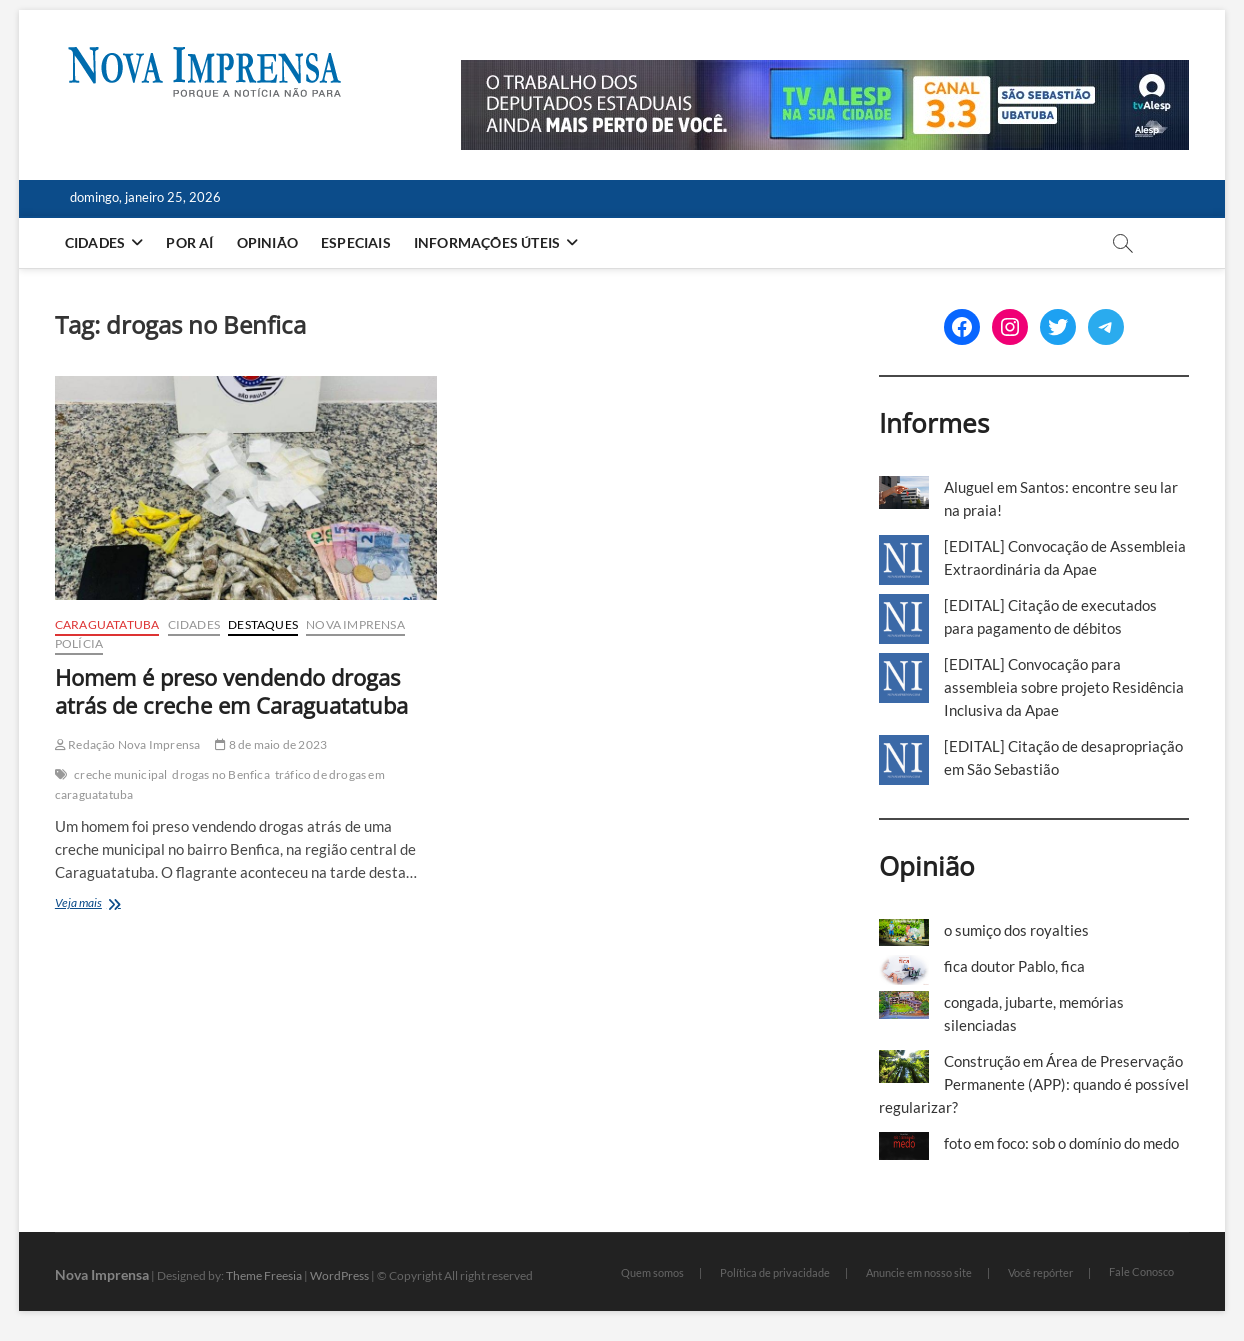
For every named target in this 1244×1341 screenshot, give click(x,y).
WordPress (339, 1275)
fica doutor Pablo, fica (1014, 966)
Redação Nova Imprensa (128, 744)
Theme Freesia (264, 1275)
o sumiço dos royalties (1016, 930)
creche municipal (120, 774)
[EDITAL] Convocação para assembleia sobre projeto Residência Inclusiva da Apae (1064, 687)
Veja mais (114, 904)
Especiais (356, 242)
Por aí (189, 242)
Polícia (79, 643)
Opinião (267, 242)
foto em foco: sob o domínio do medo (1061, 1143)
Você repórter (1040, 1272)
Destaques (263, 624)
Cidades (95, 242)
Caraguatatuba (107, 624)
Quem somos (652, 1272)
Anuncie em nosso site (919, 1272)
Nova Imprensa (355, 624)
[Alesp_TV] (825, 71)
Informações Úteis (487, 242)
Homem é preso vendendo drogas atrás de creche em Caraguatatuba (231, 691)
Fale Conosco (1141, 1271)
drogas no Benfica (220, 774)
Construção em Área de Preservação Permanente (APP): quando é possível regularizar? (1034, 1084)
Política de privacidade (775, 1272)
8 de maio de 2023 (271, 744)
